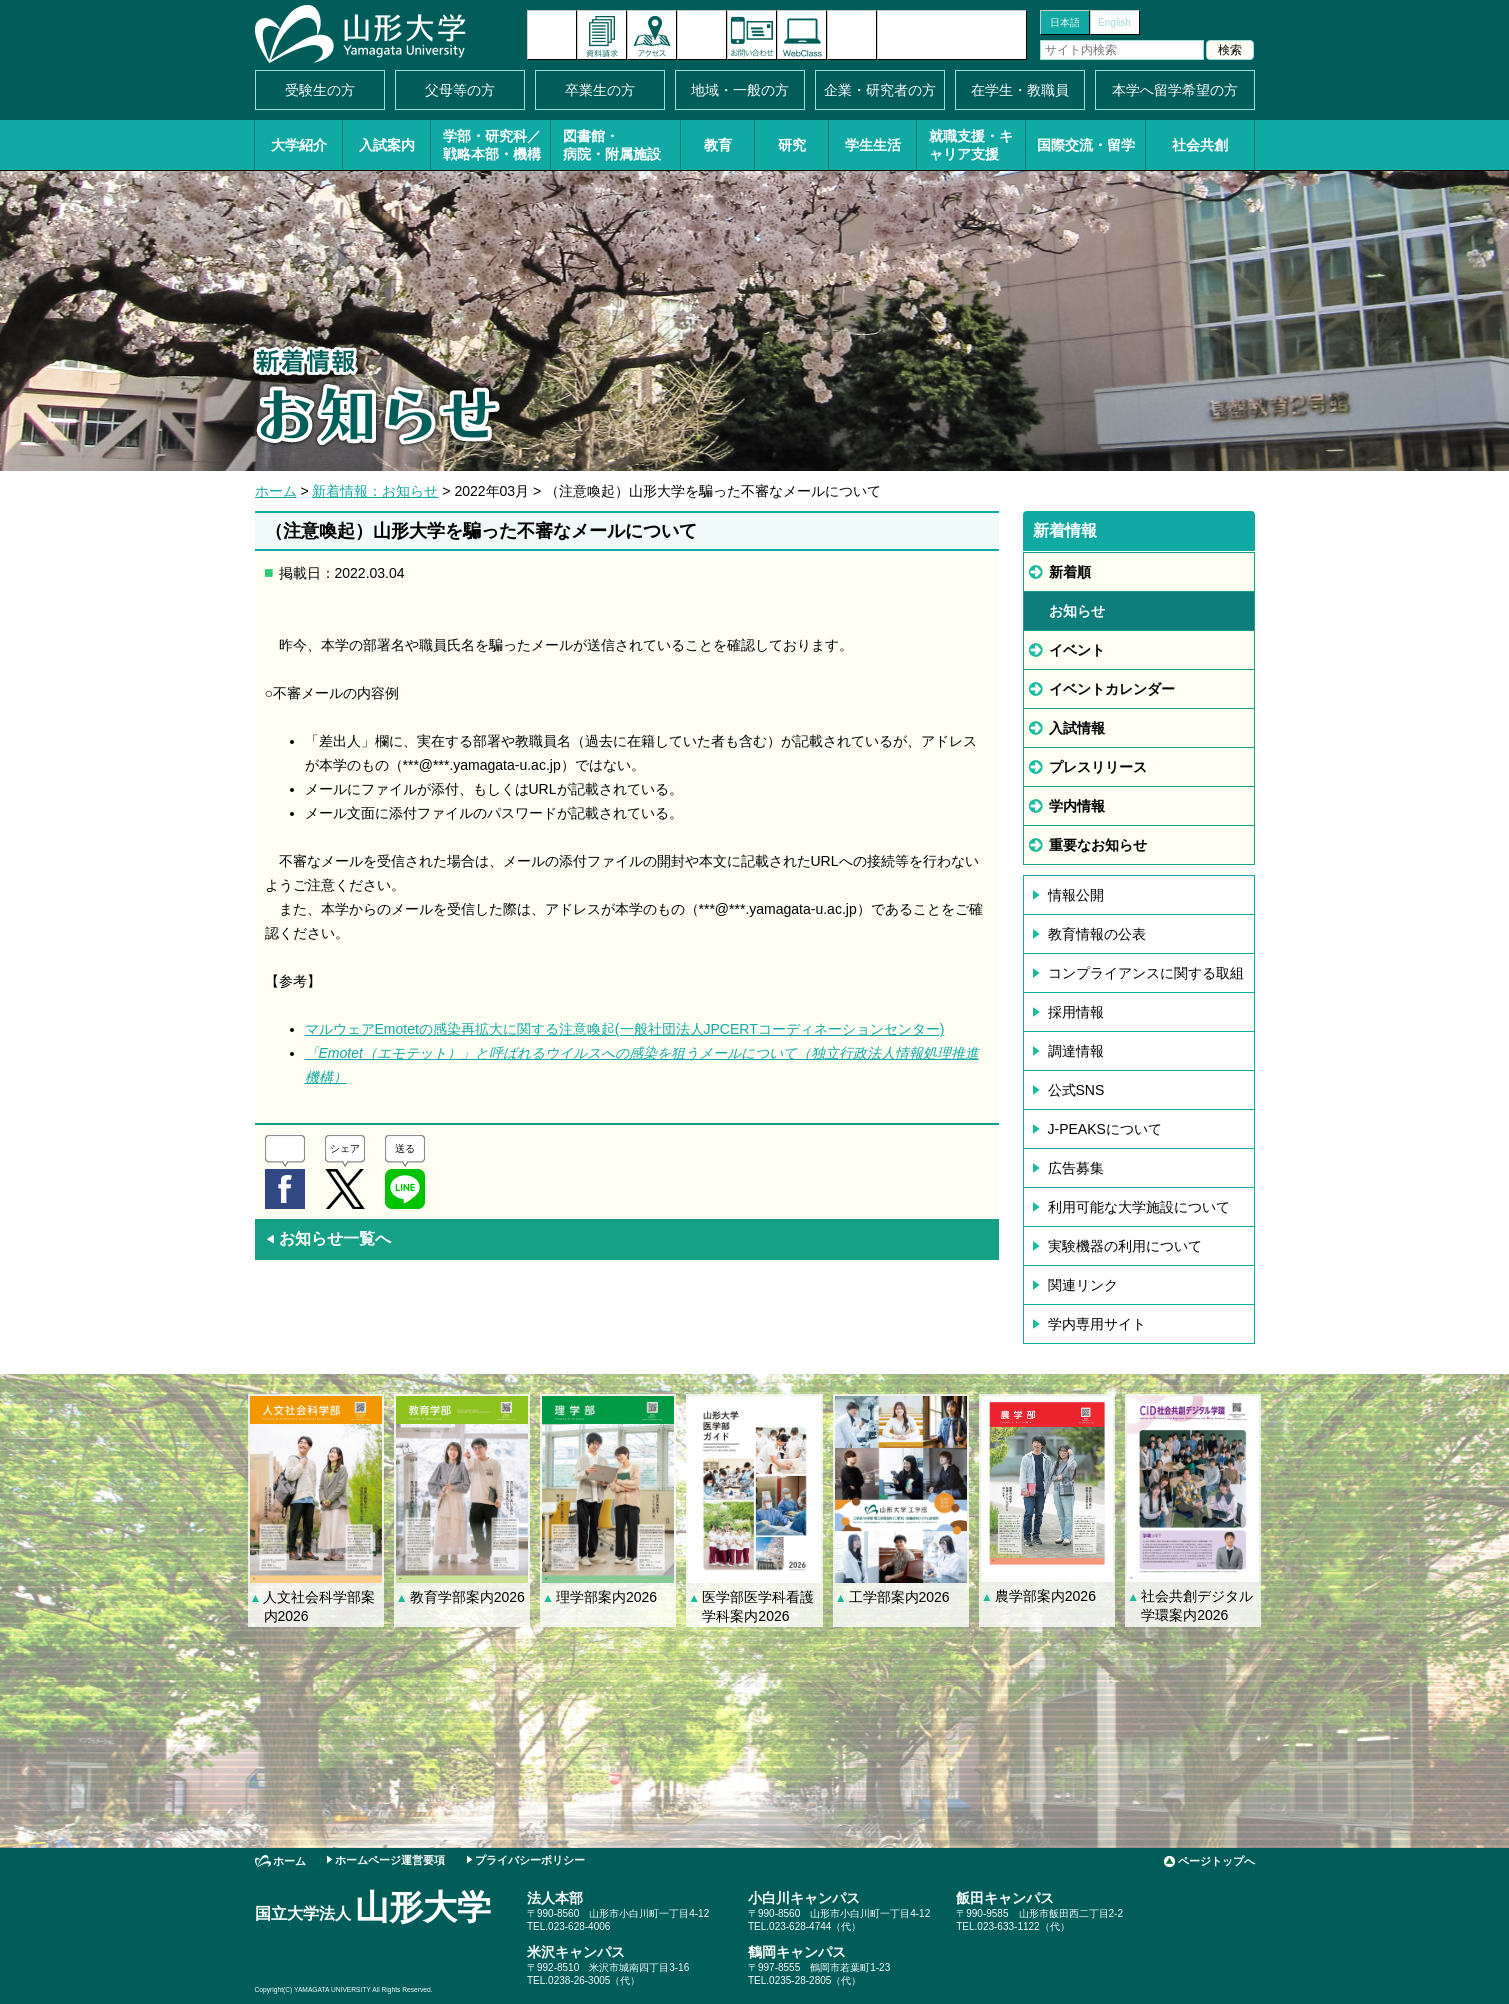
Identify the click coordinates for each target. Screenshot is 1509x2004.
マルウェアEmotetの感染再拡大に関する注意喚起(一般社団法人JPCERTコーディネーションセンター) (625, 1029)
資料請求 (602, 35)
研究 (792, 145)
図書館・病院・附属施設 (612, 145)
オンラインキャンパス (802, 35)
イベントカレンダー (702, 35)
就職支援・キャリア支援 (971, 145)
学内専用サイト (1097, 1324)
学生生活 (873, 145)
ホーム (276, 491)
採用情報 (1076, 1012)
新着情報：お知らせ (375, 491)
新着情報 (552, 35)
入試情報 (1077, 728)
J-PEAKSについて (1105, 1129)
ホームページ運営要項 (390, 1860)
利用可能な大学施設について (1139, 1207)
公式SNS (1076, 1090)
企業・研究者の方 (880, 90)
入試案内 (387, 145)
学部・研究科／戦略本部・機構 (492, 145)
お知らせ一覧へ (328, 1238)
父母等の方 (460, 90)
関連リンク (1083, 1285)
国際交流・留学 (1086, 145)
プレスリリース (1098, 767)
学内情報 (1077, 806)
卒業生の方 (600, 90)
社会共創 (1200, 145)
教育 (718, 145)
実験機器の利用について (1125, 1246)
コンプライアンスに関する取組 (1146, 973)
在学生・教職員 (1020, 90)
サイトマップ (852, 35)
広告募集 (1076, 1168)
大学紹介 (299, 145)
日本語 (1065, 22)
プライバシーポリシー (530, 1860)
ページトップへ (1216, 1861)
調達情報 (1076, 1051)
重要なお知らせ (1098, 845)
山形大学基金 (952, 35)
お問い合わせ (752, 35)
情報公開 (1076, 895)
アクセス (652, 35)
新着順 (1070, 572)
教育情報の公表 (1097, 934)
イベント (1077, 650)
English (1114, 22)
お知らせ (1077, 611)
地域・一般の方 (740, 90)
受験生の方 (320, 90)
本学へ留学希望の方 (1175, 90)
